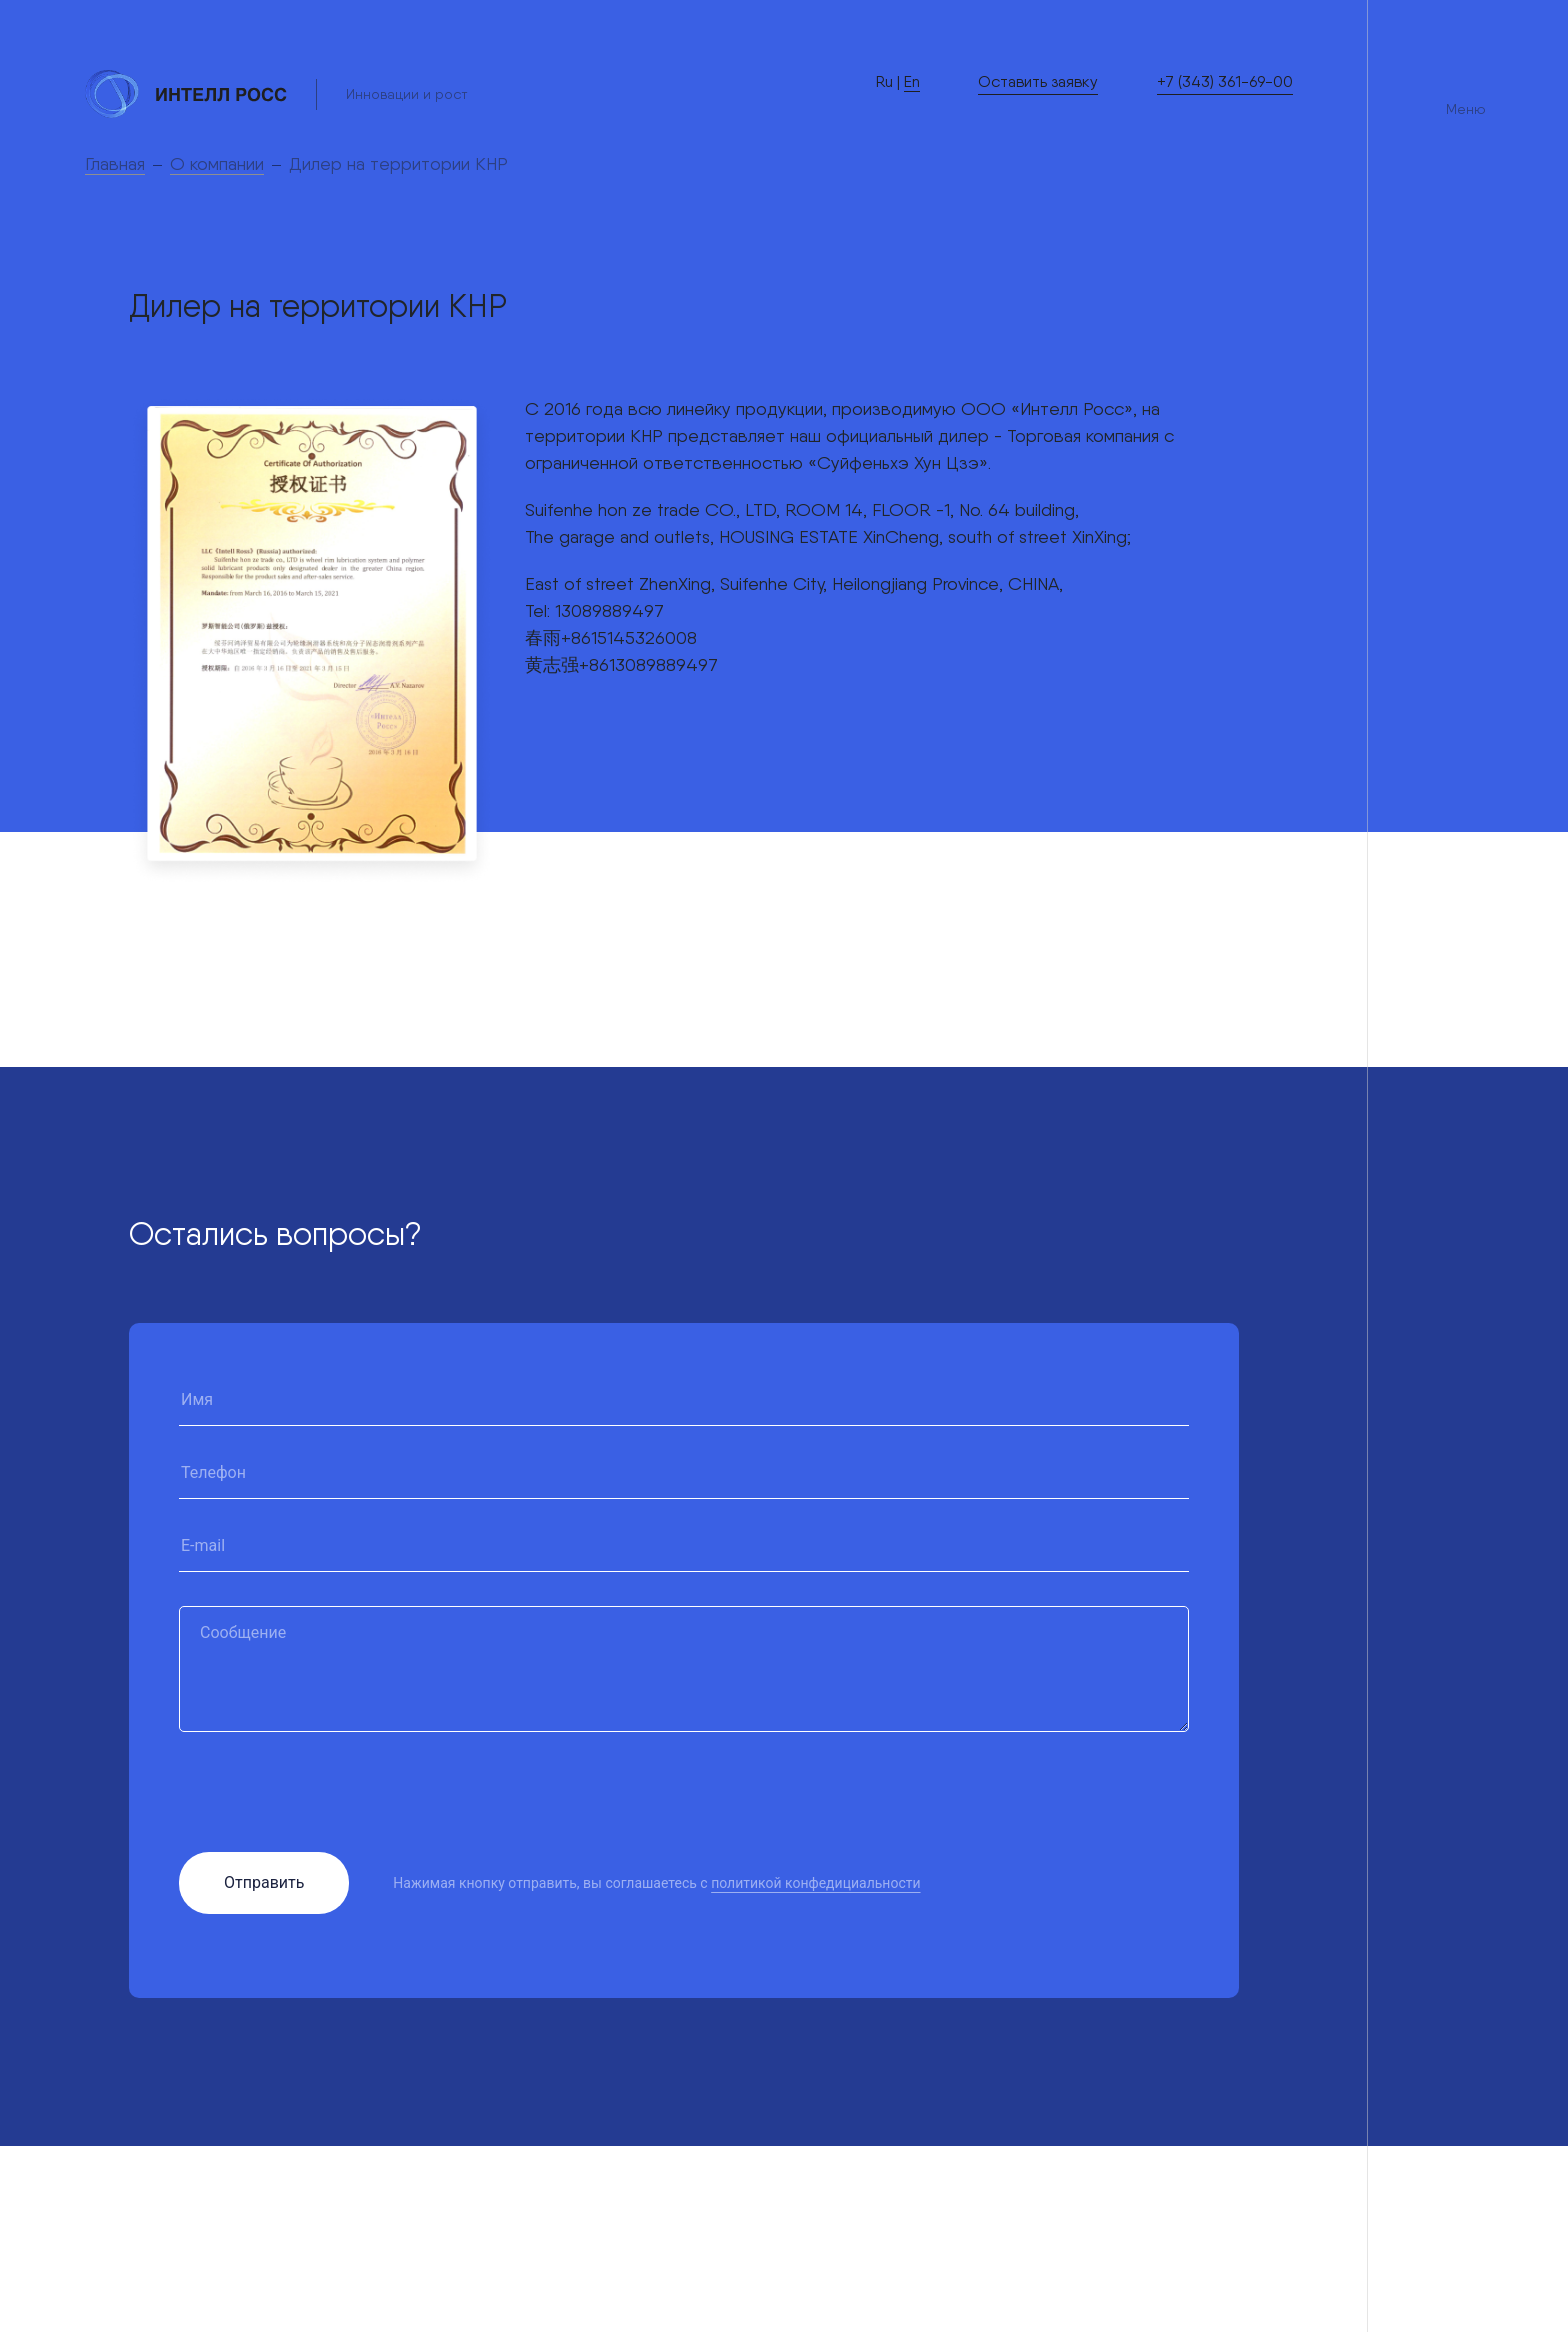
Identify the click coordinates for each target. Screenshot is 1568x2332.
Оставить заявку (1038, 81)
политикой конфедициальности (815, 1883)
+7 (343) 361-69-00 (1225, 81)
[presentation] (331, 1805)
